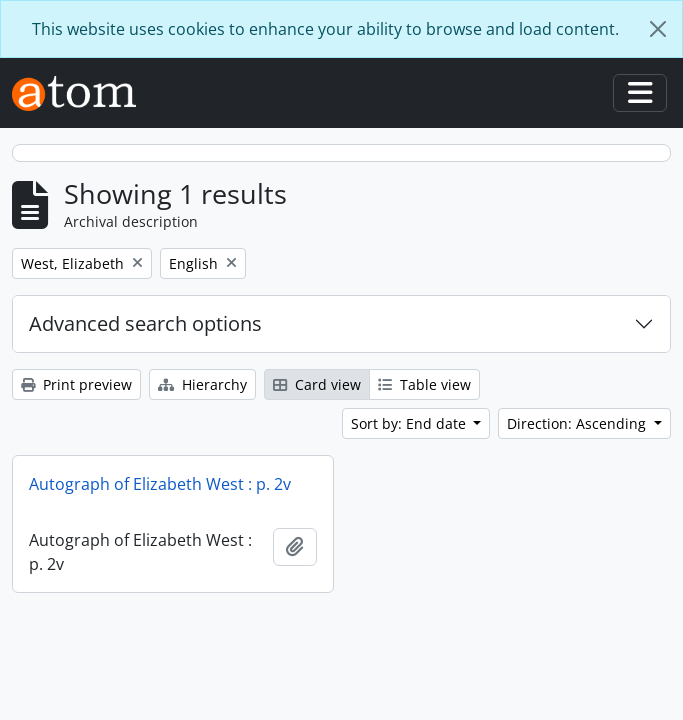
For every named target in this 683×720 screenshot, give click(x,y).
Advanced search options (145, 323)
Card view (317, 384)
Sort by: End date (410, 423)
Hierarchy (202, 384)
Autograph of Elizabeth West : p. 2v (160, 484)
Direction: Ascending (578, 423)
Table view (424, 384)
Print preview (76, 384)
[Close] (658, 29)
